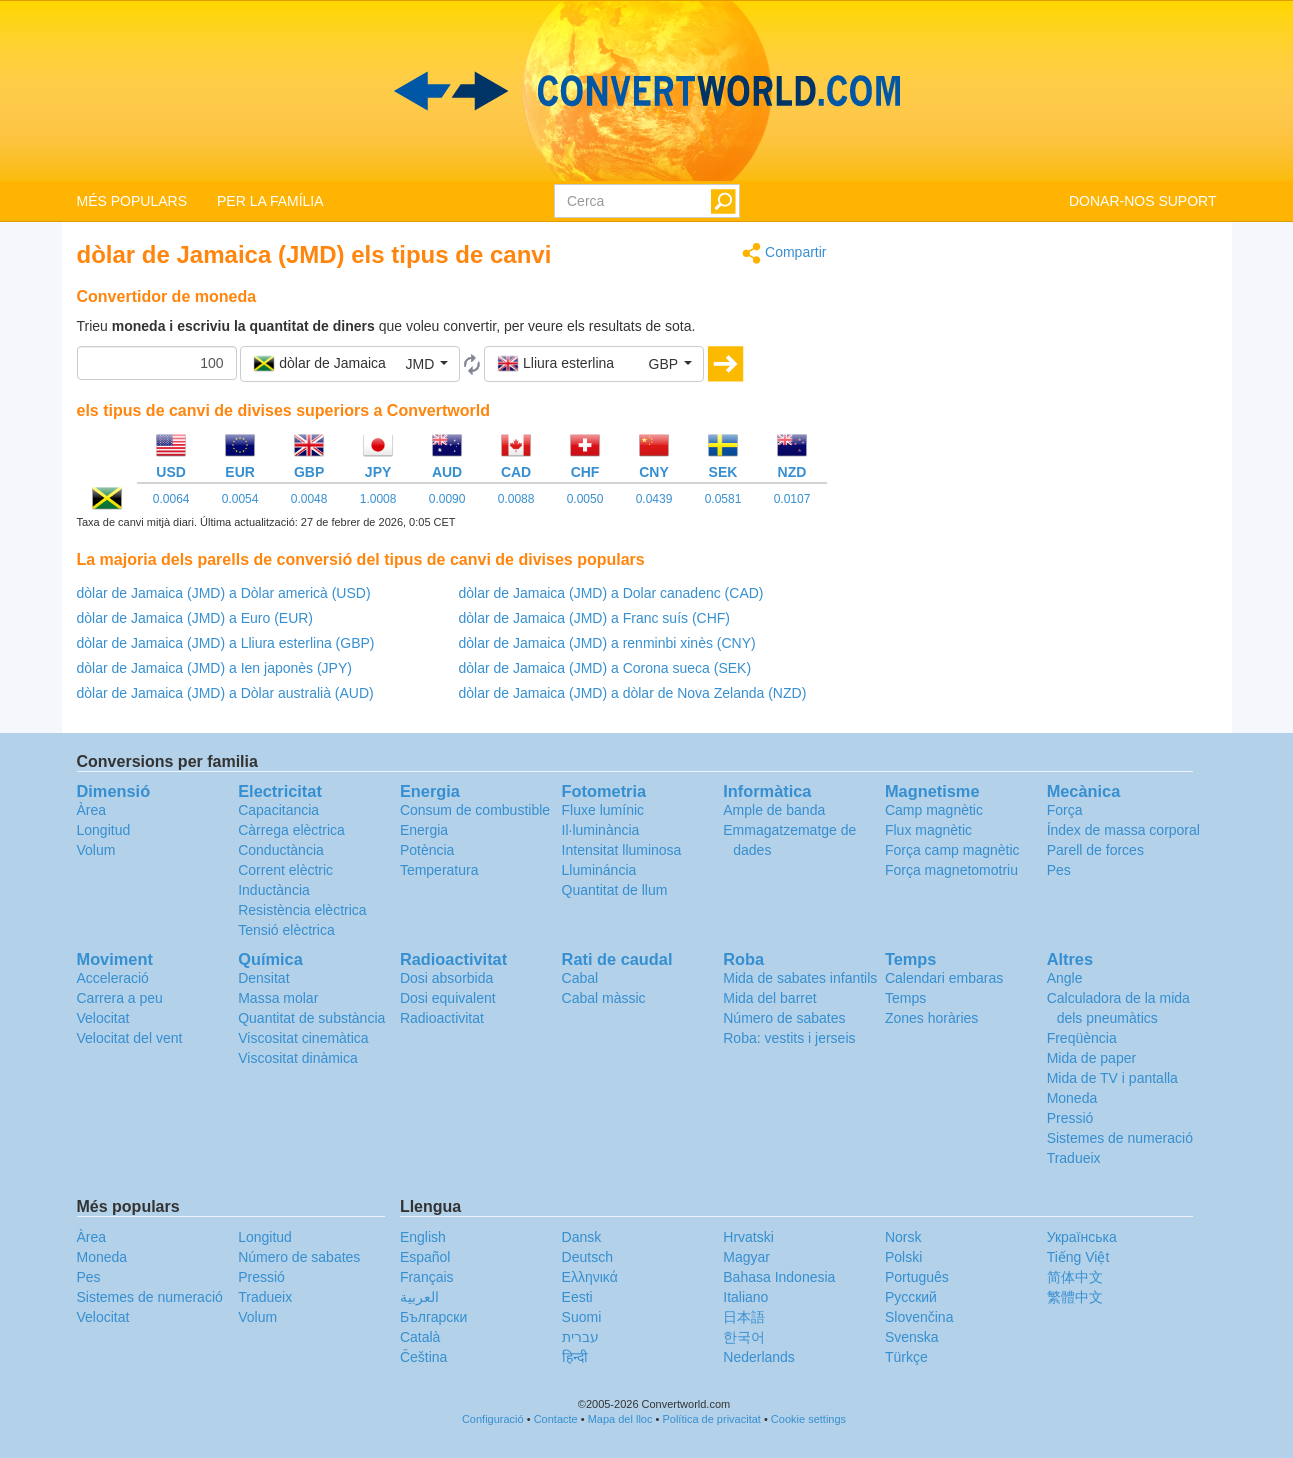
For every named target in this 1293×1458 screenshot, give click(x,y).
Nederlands (759, 1357)
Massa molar (278, 998)
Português (917, 1277)
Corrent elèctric (285, 870)
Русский (911, 1297)
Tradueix (1074, 1158)
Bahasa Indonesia (779, 1277)
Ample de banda (774, 810)
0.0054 (240, 499)
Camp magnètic (934, 810)
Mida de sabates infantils (800, 978)
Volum (96, 850)
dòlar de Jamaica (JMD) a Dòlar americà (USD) (224, 593)
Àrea (92, 810)
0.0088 (516, 499)
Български (433, 1317)
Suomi (582, 1317)
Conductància (281, 850)
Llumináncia (599, 870)
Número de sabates (784, 1018)
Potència (427, 850)
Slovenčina (919, 1317)
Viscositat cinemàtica (303, 1038)
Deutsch (587, 1257)
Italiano (745, 1297)
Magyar (746, 1257)
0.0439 (654, 499)
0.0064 (171, 499)
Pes (1059, 870)
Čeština (423, 1357)
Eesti (577, 1297)
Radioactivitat (442, 1018)
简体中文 (1075, 1277)
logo (646, 91)
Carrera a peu (120, 998)
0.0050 (585, 499)
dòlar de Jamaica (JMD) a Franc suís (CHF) (595, 618)
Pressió (1070, 1118)
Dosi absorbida (446, 978)
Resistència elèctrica (302, 910)
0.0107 (792, 499)
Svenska (912, 1337)
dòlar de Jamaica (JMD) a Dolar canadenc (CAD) (611, 593)
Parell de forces (1095, 850)
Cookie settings (808, 1419)
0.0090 (447, 499)
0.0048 (309, 499)
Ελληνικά (590, 1277)
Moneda (1072, 1098)
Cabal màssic (604, 998)
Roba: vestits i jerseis (789, 1038)
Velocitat (103, 1018)
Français (427, 1277)
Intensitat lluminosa (622, 850)
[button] (350, 364)
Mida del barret (769, 998)
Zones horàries (931, 1018)
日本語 (744, 1317)
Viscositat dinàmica (298, 1058)
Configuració (493, 1419)
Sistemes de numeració (1120, 1138)
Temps (905, 998)
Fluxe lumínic (603, 810)
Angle (1065, 978)
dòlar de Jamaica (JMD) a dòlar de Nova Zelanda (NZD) (633, 693)
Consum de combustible (475, 810)
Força (1065, 810)
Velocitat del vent (130, 1038)
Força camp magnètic (952, 850)
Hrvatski (748, 1237)
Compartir (784, 253)
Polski (903, 1257)
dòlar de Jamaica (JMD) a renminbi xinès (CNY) (607, 643)
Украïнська (1082, 1237)
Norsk (903, 1237)
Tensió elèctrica (286, 930)
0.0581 (723, 499)
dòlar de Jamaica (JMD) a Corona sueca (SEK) (605, 668)
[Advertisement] (1037, 382)
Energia (424, 830)
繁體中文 (1075, 1297)
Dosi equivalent (448, 998)
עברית (580, 1337)
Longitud (104, 830)
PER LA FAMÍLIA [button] (270, 201)
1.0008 (378, 499)
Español (425, 1257)
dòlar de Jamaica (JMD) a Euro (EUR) (195, 618)
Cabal (580, 978)
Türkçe (906, 1357)
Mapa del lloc (620, 1419)
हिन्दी (575, 1357)
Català (420, 1337)
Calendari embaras (944, 978)
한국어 (744, 1337)
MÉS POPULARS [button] (132, 201)
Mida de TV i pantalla (1112, 1078)
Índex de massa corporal (1123, 830)
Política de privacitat (711, 1419)
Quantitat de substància (311, 1018)
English (423, 1237)
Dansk (582, 1237)
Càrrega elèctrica (291, 830)
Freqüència (1082, 1038)
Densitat (263, 978)
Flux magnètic (928, 830)
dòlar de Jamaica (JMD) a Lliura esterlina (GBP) (226, 643)
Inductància (274, 890)
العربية (419, 1297)
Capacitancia (278, 810)
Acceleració (113, 978)
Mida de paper (1092, 1058)
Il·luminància (601, 830)
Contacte (556, 1419)
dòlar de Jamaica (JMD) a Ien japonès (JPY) (214, 668)
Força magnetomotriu (951, 870)
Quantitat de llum (615, 890)
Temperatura (439, 870)
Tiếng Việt (1078, 1257)
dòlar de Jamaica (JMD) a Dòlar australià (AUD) (225, 693)
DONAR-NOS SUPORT (1143, 201)
